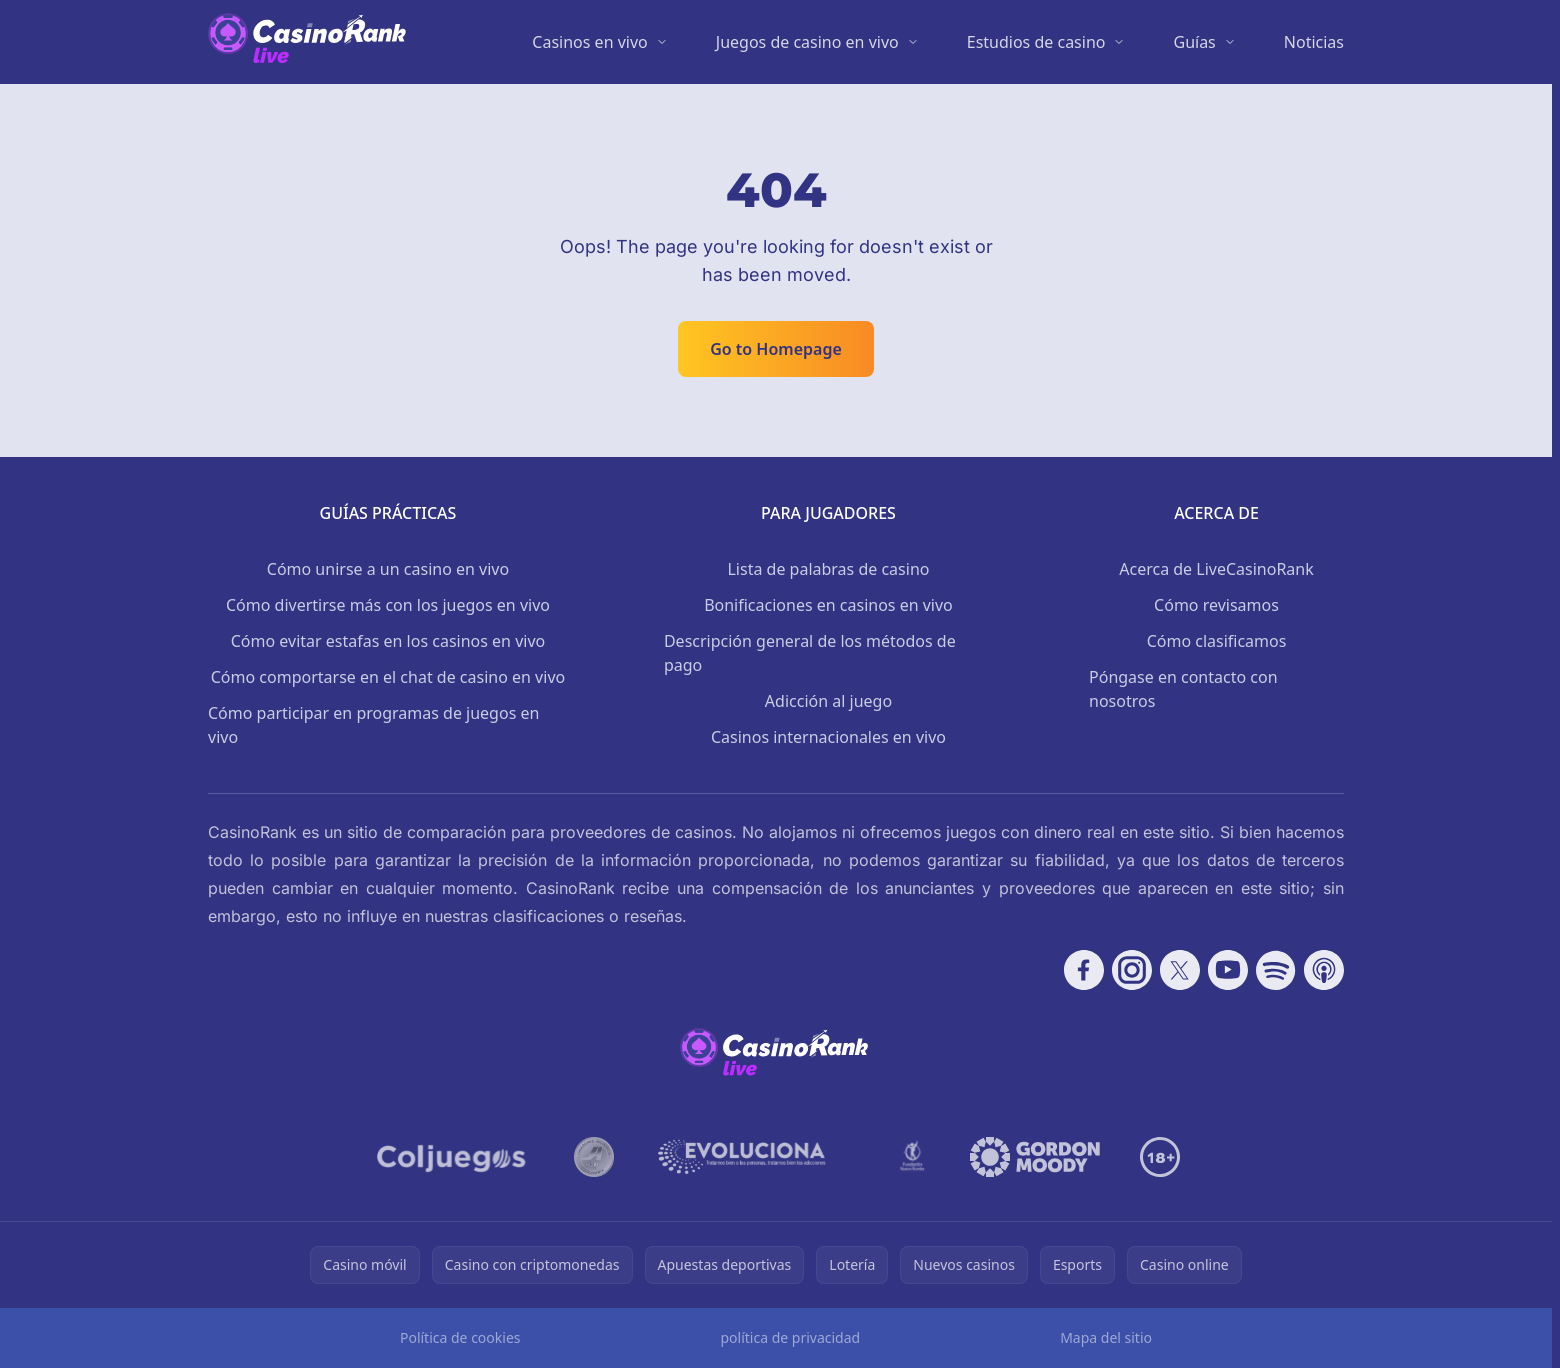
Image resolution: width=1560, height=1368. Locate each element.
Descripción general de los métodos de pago (810, 653)
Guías (1194, 42)
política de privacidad (790, 1337)
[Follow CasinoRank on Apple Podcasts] (1324, 970)
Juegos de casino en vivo (807, 42)
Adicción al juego (828, 701)
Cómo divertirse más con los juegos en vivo (388, 605)
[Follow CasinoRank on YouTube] (1228, 970)
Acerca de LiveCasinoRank (1216, 569)
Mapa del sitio (1106, 1337)
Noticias (1314, 42)
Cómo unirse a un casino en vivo (388, 569)
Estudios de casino (1036, 42)
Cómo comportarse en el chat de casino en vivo (388, 677)
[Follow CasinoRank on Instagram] (1132, 970)
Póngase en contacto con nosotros (1183, 689)
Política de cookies (460, 1337)
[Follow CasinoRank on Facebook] (1084, 970)
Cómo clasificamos (1217, 641)
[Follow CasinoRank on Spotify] (1276, 970)
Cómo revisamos (1216, 605)
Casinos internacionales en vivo (828, 737)
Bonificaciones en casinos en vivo (828, 605)
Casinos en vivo (589, 42)
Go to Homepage (776, 349)
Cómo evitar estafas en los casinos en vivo (388, 641)
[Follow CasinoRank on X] (1180, 970)
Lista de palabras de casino (828, 569)
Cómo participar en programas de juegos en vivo (373, 725)
